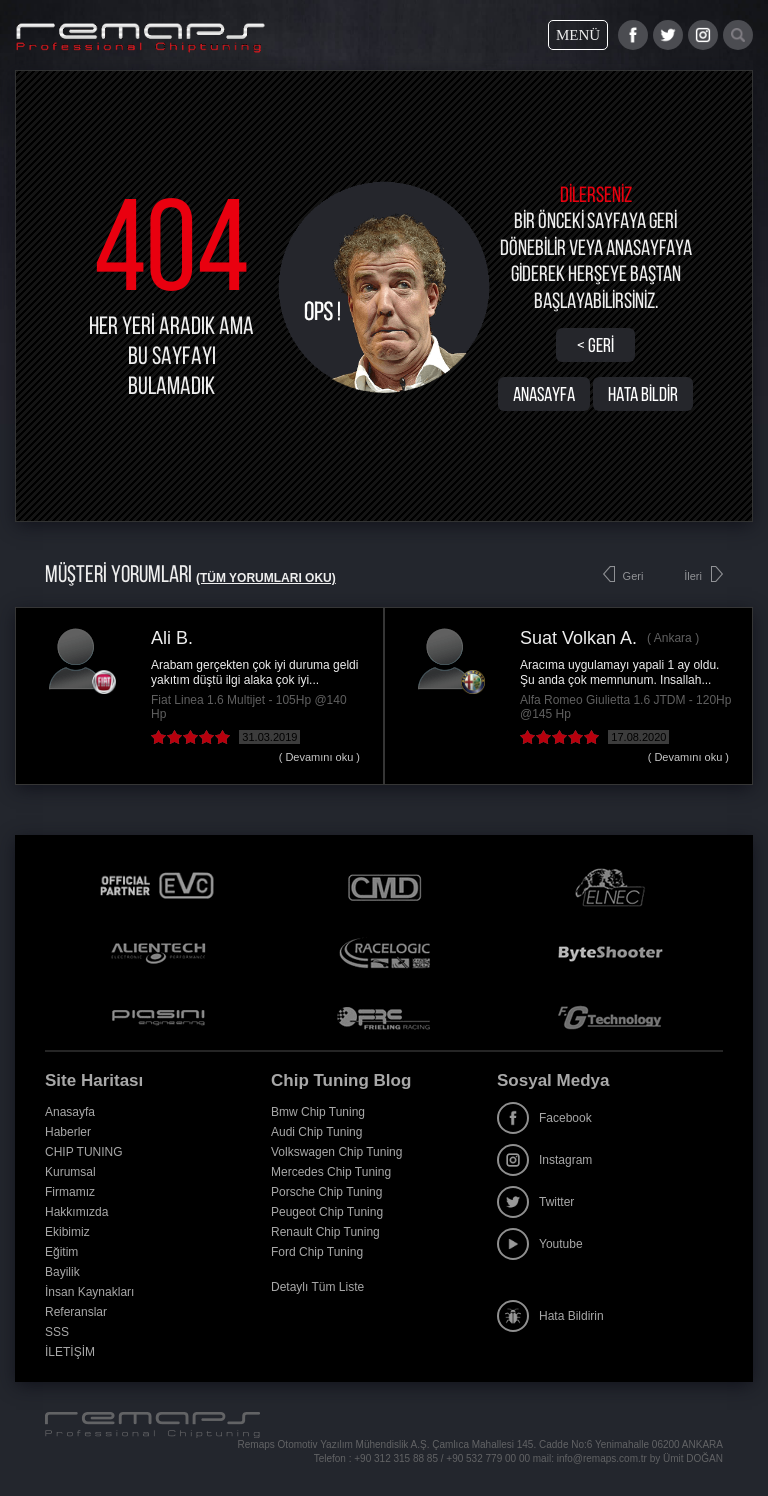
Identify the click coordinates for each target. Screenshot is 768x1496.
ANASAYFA (544, 394)
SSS (57, 1332)
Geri (633, 576)
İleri (693, 576)
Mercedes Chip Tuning (331, 1172)
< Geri (595, 345)
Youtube (540, 1244)
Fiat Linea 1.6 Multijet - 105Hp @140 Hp (249, 707)
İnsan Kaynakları (89, 1292)
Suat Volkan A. (578, 638)
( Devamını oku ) (319, 757)
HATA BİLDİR (643, 394)
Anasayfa (70, 1112)
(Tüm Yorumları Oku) (266, 578)
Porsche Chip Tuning (326, 1192)
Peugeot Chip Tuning (327, 1212)
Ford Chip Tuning (317, 1252)
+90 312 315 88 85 (396, 1458)
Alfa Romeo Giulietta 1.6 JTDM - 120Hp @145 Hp (625, 707)
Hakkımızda (76, 1212)
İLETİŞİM (70, 1352)
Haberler (68, 1132)
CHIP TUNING (84, 1152)
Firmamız (70, 1192)
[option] (199, 696)
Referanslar (76, 1312)
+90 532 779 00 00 (488, 1458)
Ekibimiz (67, 1232)
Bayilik (62, 1272)
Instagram (544, 1160)
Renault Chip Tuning (325, 1232)
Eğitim (61, 1252)
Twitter (535, 1202)
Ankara (673, 638)
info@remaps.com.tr (602, 1458)
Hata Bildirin (550, 1316)
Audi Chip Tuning (316, 1132)
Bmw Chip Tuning (318, 1112)
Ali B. (172, 638)
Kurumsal (70, 1172)
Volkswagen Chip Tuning (336, 1152)
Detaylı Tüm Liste (317, 1287)
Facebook (544, 1118)
